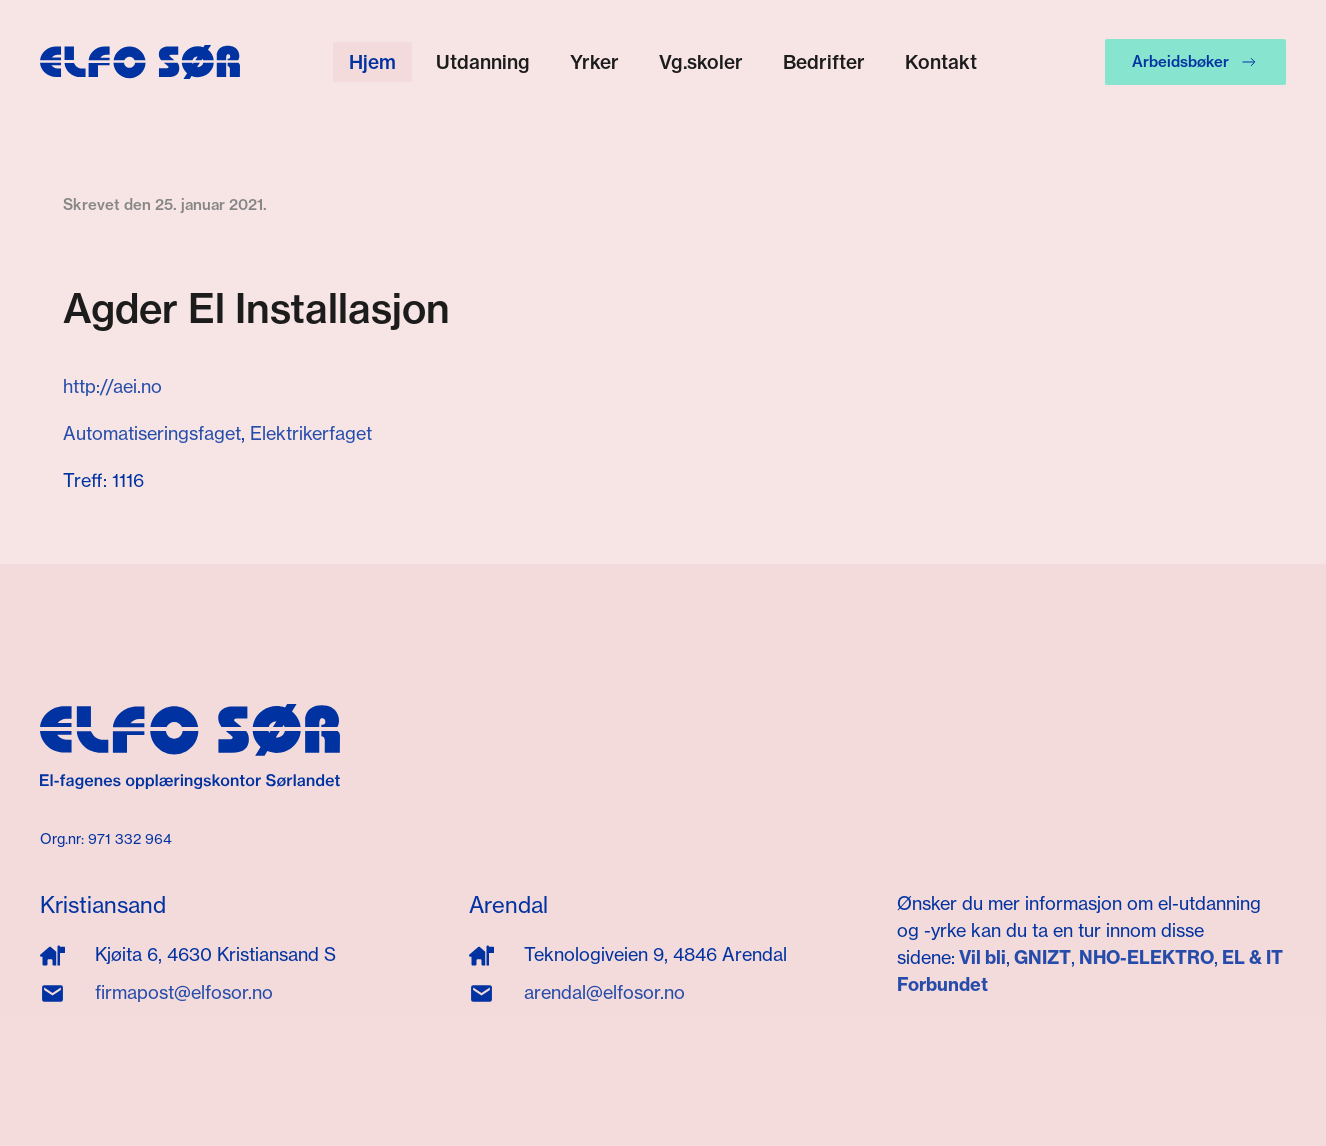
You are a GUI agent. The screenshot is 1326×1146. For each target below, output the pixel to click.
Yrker (594, 62)
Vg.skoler (701, 62)
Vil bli (982, 957)
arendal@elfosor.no (604, 992)
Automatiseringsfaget (152, 433)
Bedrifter (824, 62)
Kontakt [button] (941, 62)
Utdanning (483, 62)
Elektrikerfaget (311, 433)
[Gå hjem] (140, 62)
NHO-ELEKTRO (1146, 957)
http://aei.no (112, 386)
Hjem (372, 62)
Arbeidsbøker (1195, 62)
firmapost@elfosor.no (184, 992)
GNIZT (1042, 957)
